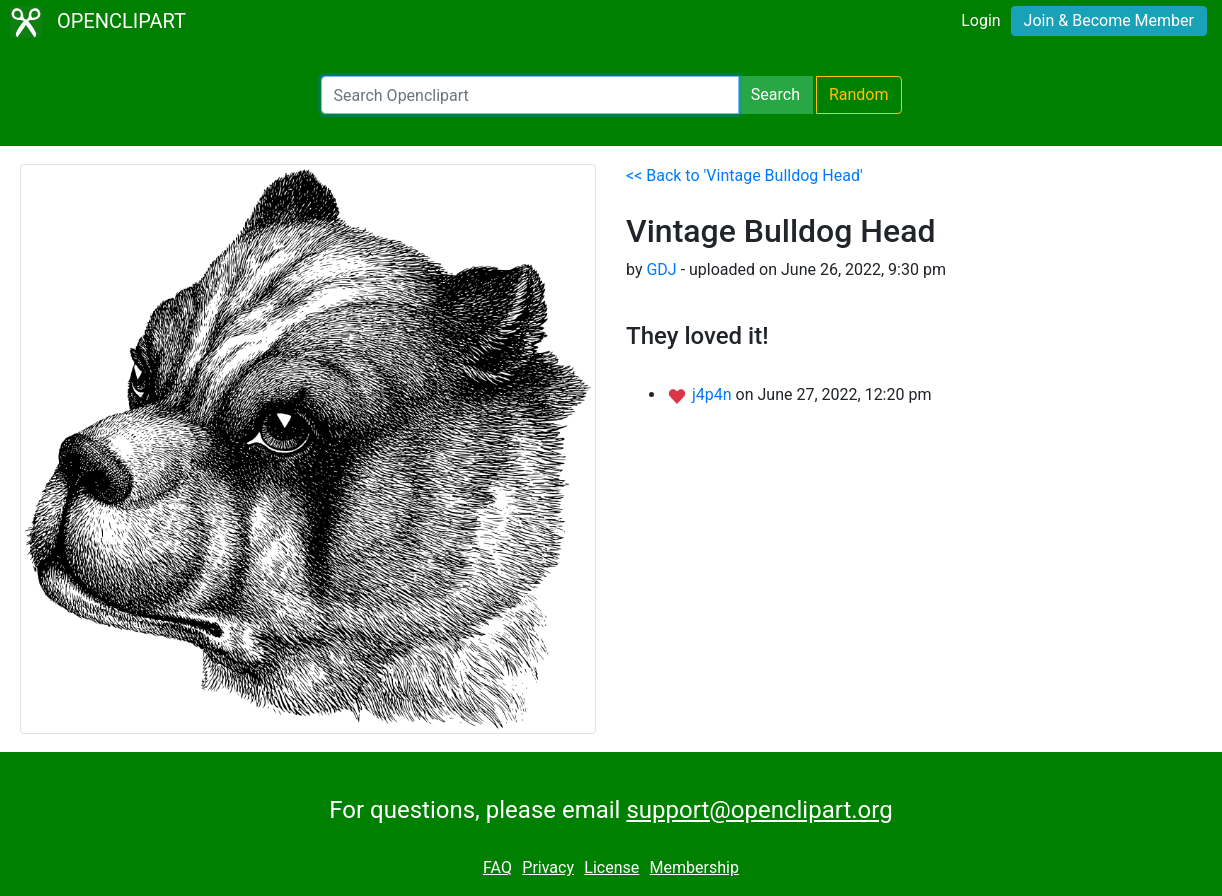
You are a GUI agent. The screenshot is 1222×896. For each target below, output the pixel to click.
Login (980, 20)
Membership (694, 867)
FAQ (497, 867)
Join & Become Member (1109, 20)
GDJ (661, 269)
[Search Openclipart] (530, 95)
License (611, 867)
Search (775, 94)
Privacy (548, 867)
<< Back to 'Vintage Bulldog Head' (744, 175)
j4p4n (714, 394)
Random (859, 94)
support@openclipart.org (759, 810)
